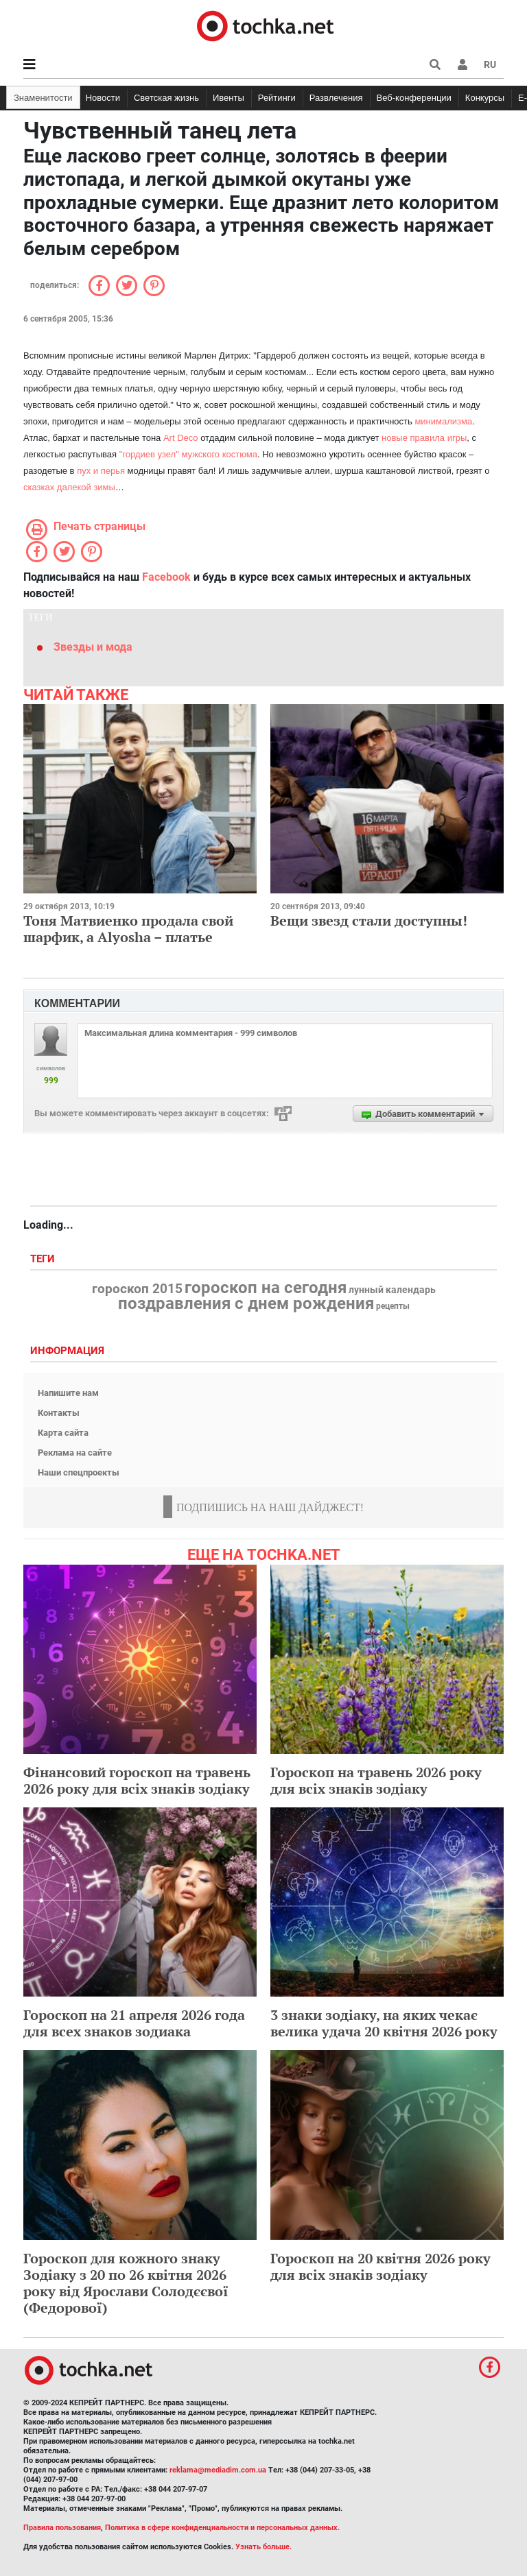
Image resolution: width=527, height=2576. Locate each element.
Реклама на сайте (75, 1452)
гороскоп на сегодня (266, 1288)
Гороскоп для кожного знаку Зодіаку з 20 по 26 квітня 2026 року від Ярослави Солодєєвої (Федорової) (126, 2283)
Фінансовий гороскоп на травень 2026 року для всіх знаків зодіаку (136, 1780)
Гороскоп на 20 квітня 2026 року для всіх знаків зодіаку (380, 2266)
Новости (103, 98)
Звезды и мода (93, 646)
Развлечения (336, 98)
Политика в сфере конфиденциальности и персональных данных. (222, 2527)
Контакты (59, 1413)
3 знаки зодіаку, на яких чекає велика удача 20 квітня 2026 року (383, 2023)
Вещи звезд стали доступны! (368, 920)
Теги (44, 1259)
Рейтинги (277, 98)
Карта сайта (63, 1433)
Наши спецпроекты (78, 1472)
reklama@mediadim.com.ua (217, 2470)
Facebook (166, 576)
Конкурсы (484, 98)
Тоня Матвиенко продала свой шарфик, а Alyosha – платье (128, 928)
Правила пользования (62, 2527)
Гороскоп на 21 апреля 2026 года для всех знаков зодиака (134, 2023)
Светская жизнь (166, 98)
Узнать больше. (263, 2546)
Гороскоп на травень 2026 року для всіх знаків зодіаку (376, 1780)
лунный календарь (392, 1290)
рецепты (393, 1306)
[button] (462, 64)
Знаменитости (43, 98)
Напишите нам (68, 1393)
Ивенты (228, 98)
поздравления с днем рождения (246, 1303)
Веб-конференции (414, 98)
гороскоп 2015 (137, 1289)
